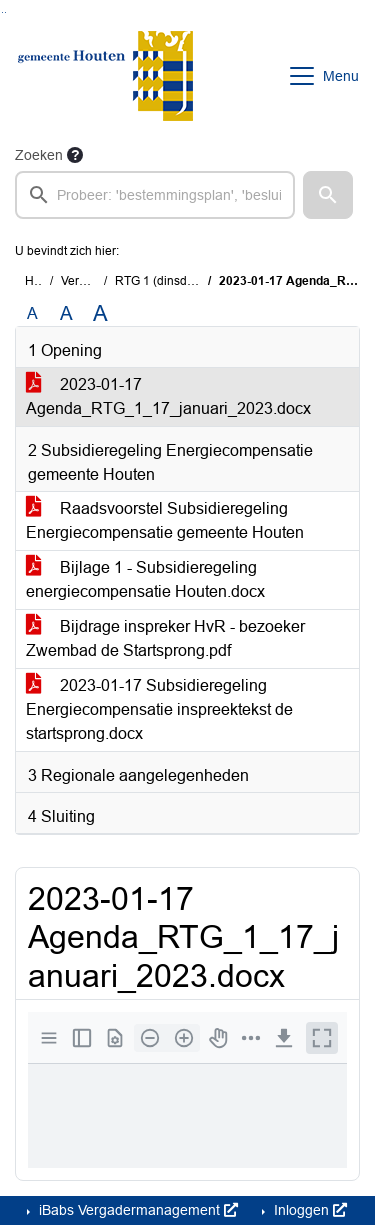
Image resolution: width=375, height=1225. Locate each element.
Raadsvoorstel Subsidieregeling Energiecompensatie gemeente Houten (165, 520)
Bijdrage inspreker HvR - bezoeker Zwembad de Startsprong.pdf (165, 638)
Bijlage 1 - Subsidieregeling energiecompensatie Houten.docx (145, 579)
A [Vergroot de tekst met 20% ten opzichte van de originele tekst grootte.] (66, 313)
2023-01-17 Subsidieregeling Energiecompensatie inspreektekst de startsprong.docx (159, 709)
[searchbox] (155, 195)
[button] (328, 195)
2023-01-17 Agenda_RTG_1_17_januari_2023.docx (168, 396)
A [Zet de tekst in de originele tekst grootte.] (32, 313)
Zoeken (39, 155)
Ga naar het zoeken (2, 12)
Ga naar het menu (5, 12)
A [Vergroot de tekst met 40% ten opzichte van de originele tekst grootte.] (100, 314)
